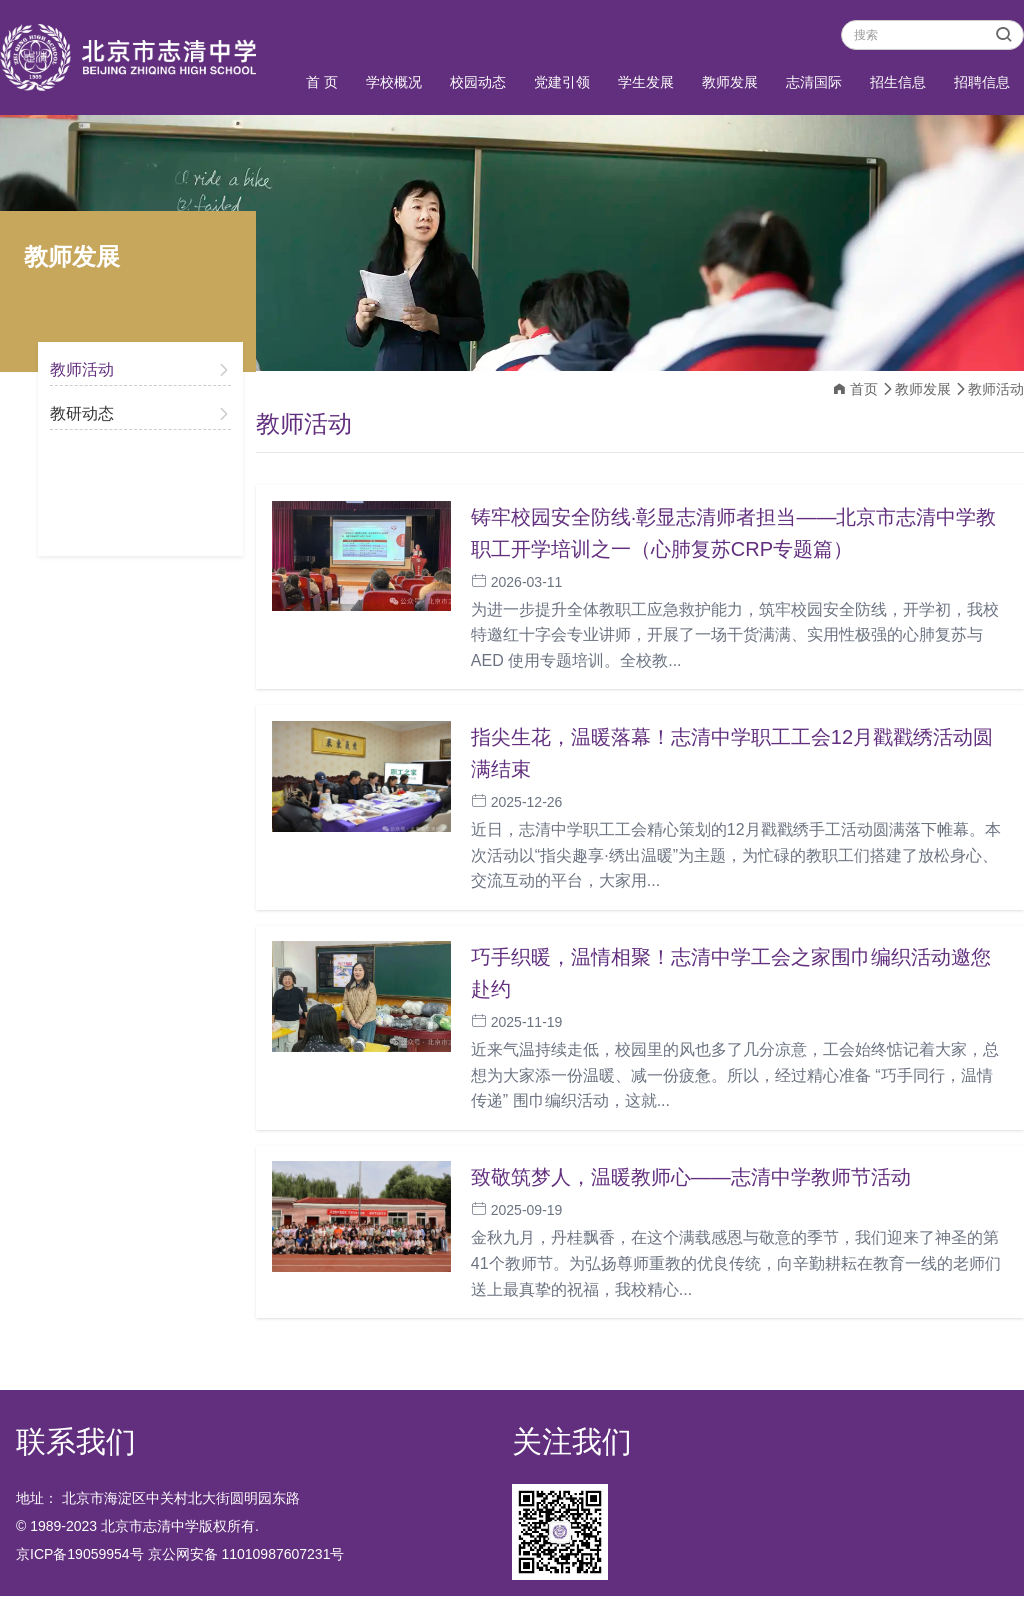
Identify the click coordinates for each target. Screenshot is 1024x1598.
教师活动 (82, 369)
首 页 (322, 82)
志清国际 (814, 82)
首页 (864, 389)
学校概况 (394, 82)
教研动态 (82, 413)
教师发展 (730, 82)
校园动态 (478, 82)
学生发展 (646, 82)
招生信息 (898, 82)
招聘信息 (982, 82)
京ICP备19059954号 (80, 1556)
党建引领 (562, 82)
